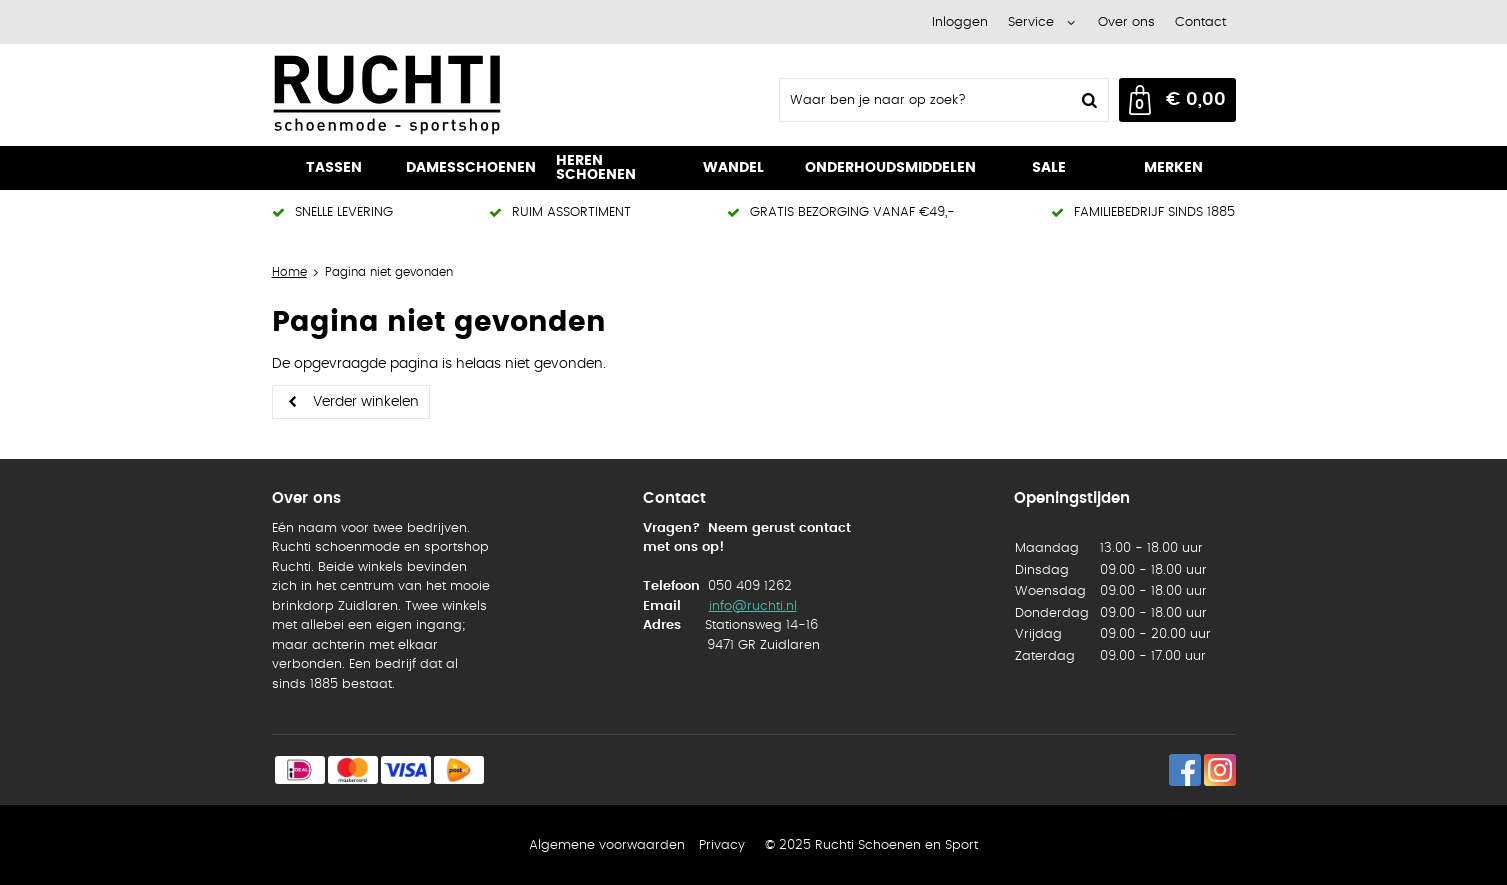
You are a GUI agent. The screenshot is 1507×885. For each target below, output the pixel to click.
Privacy (722, 845)
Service (1031, 22)
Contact (1200, 22)
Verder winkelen (366, 402)
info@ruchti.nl (753, 606)
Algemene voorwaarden (607, 845)
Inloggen (960, 22)
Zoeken (1088, 100)
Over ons (1126, 22)
